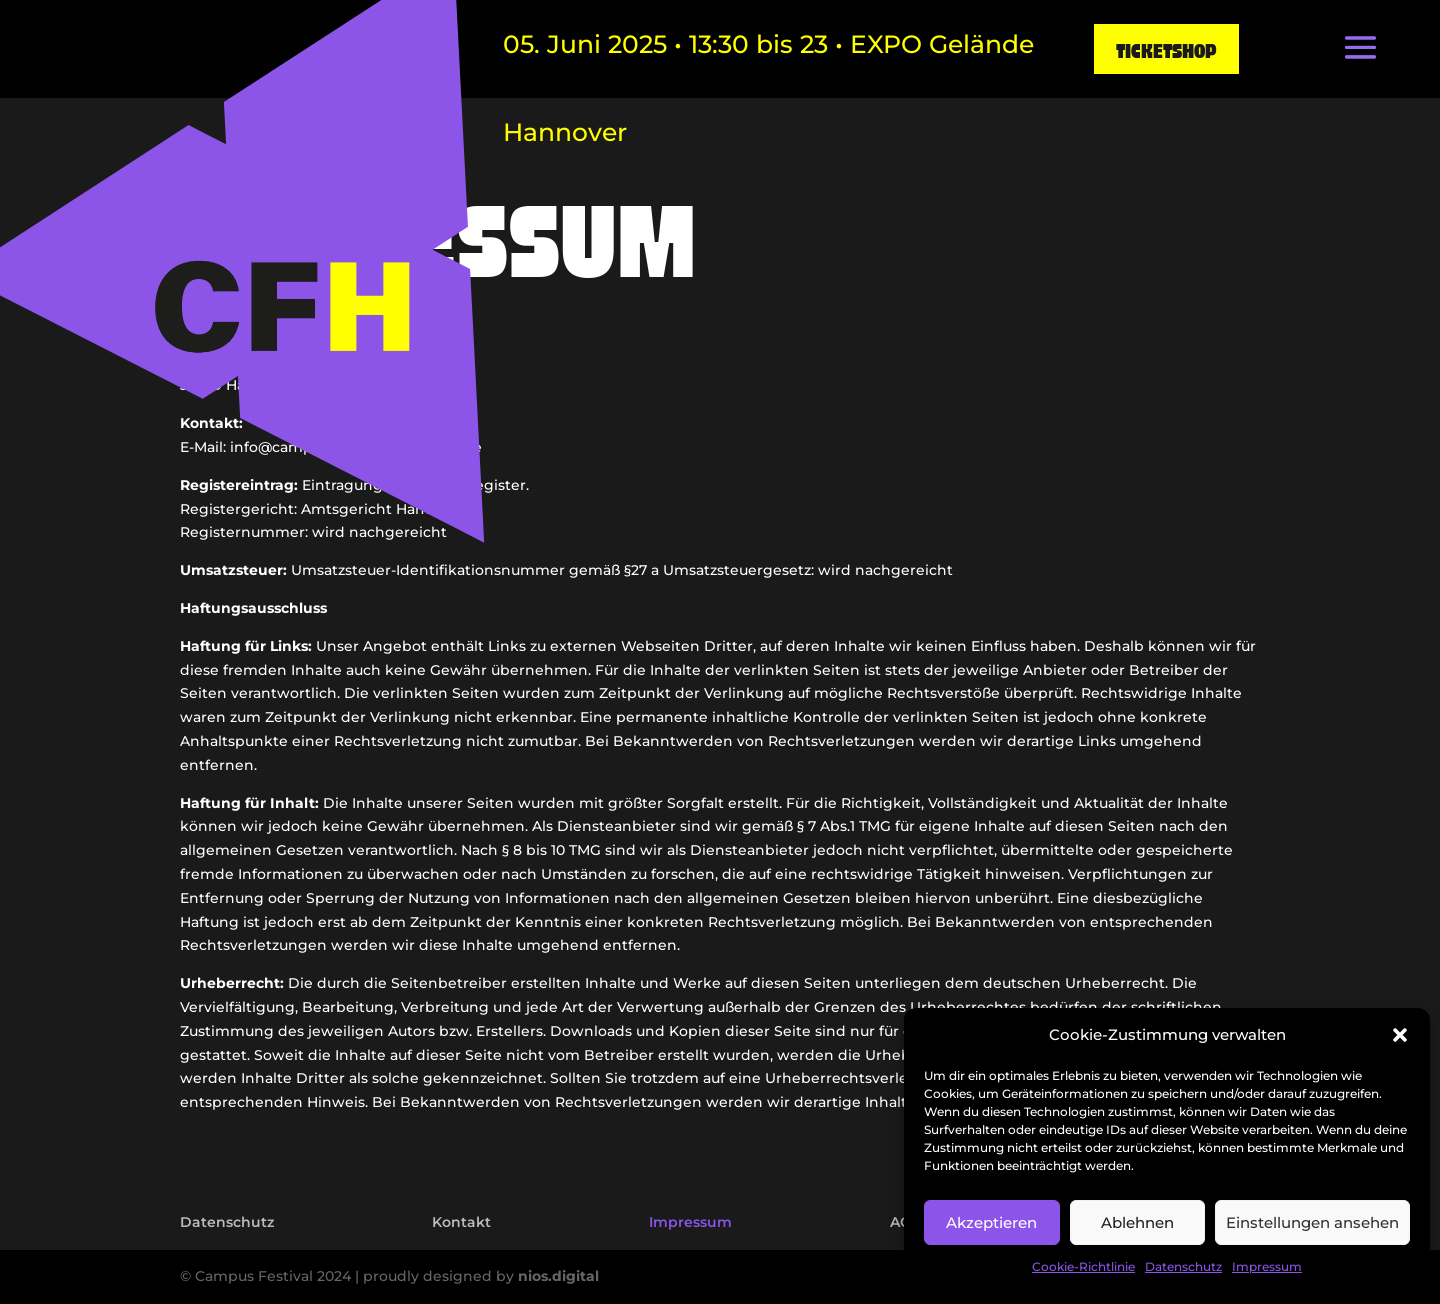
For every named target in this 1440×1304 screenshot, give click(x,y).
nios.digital (558, 1276)
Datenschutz (1183, 1266)
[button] (1400, 1035)
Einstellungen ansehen (1312, 1222)
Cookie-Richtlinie (1083, 1266)
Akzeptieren (991, 1222)
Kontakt (461, 1222)
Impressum (1267, 1266)
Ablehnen (1137, 1222)
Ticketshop (1166, 48)
